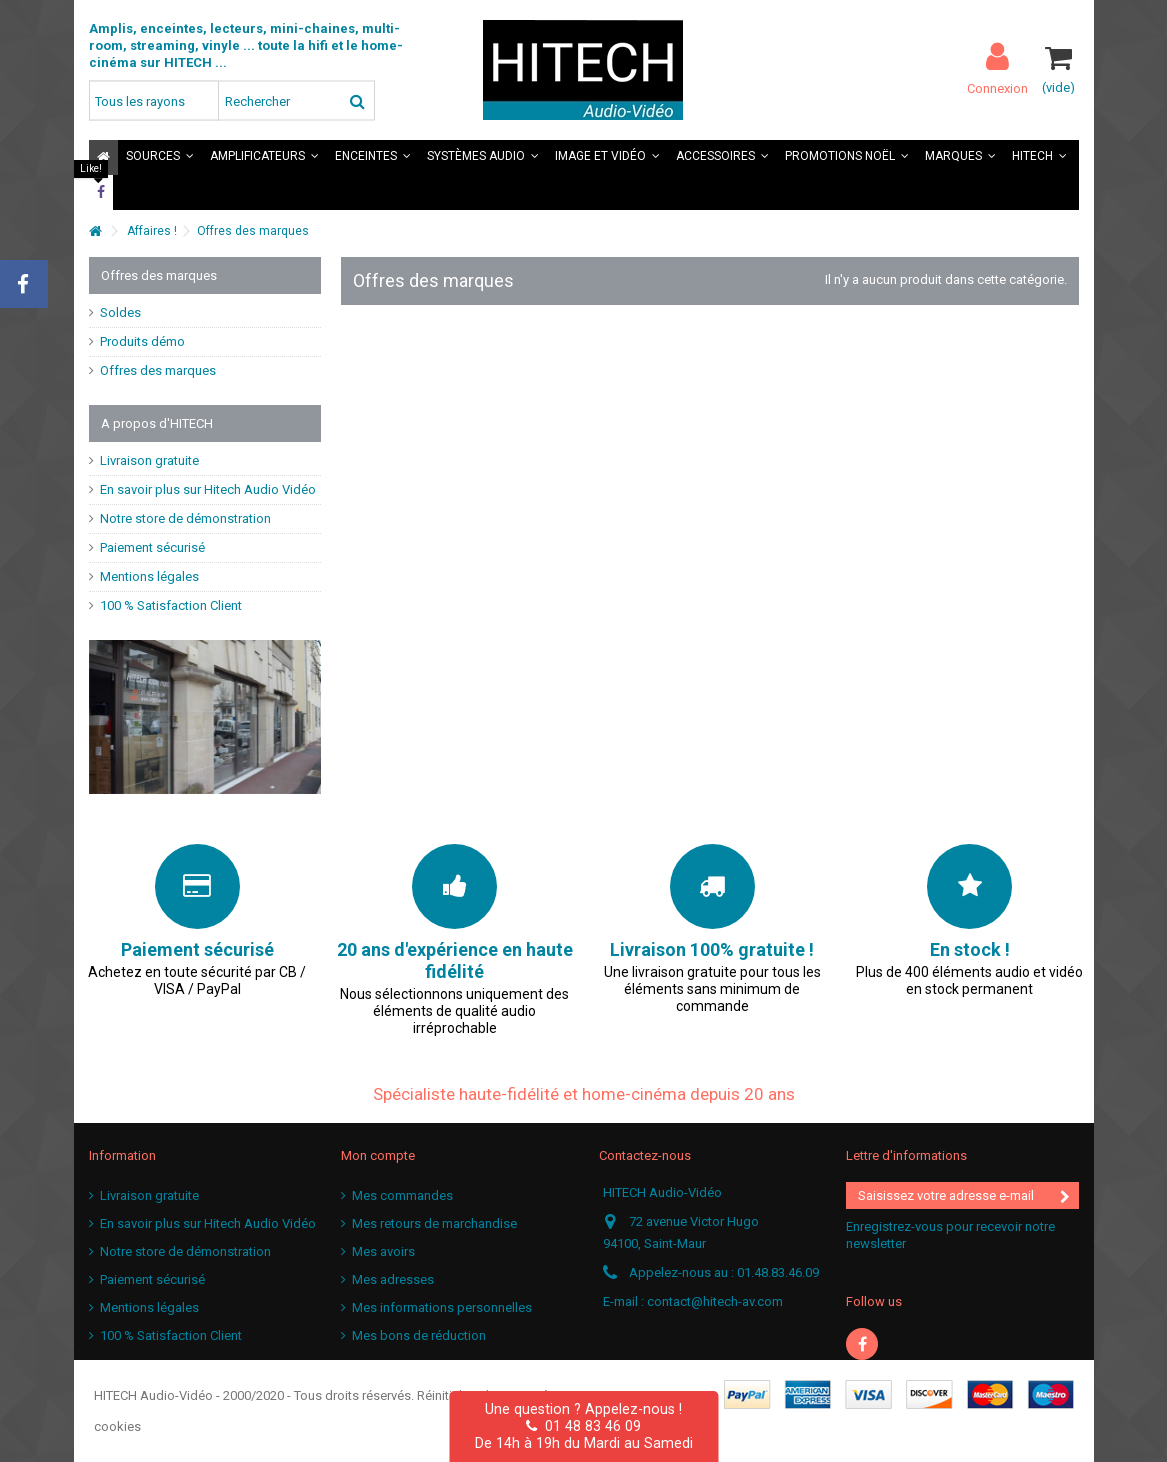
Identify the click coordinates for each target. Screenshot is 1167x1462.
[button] (160, 157)
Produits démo (142, 341)
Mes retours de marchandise (434, 1223)
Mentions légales (149, 576)
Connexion (997, 88)
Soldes (120, 312)
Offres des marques (158, 370)
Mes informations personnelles (442, 1307)
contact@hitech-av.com (715, 1301)
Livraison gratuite (149, 460)
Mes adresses (393, 1279)
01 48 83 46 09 (583, 1426)
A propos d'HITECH (157, 423)
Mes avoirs (383, 1251)
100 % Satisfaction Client (171, 605)
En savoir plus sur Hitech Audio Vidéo (208, 489)
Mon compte (378, 1155)
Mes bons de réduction (419, 1335)
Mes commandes (402, 1195)
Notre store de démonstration (185, 518)
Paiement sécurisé (152, 547)
